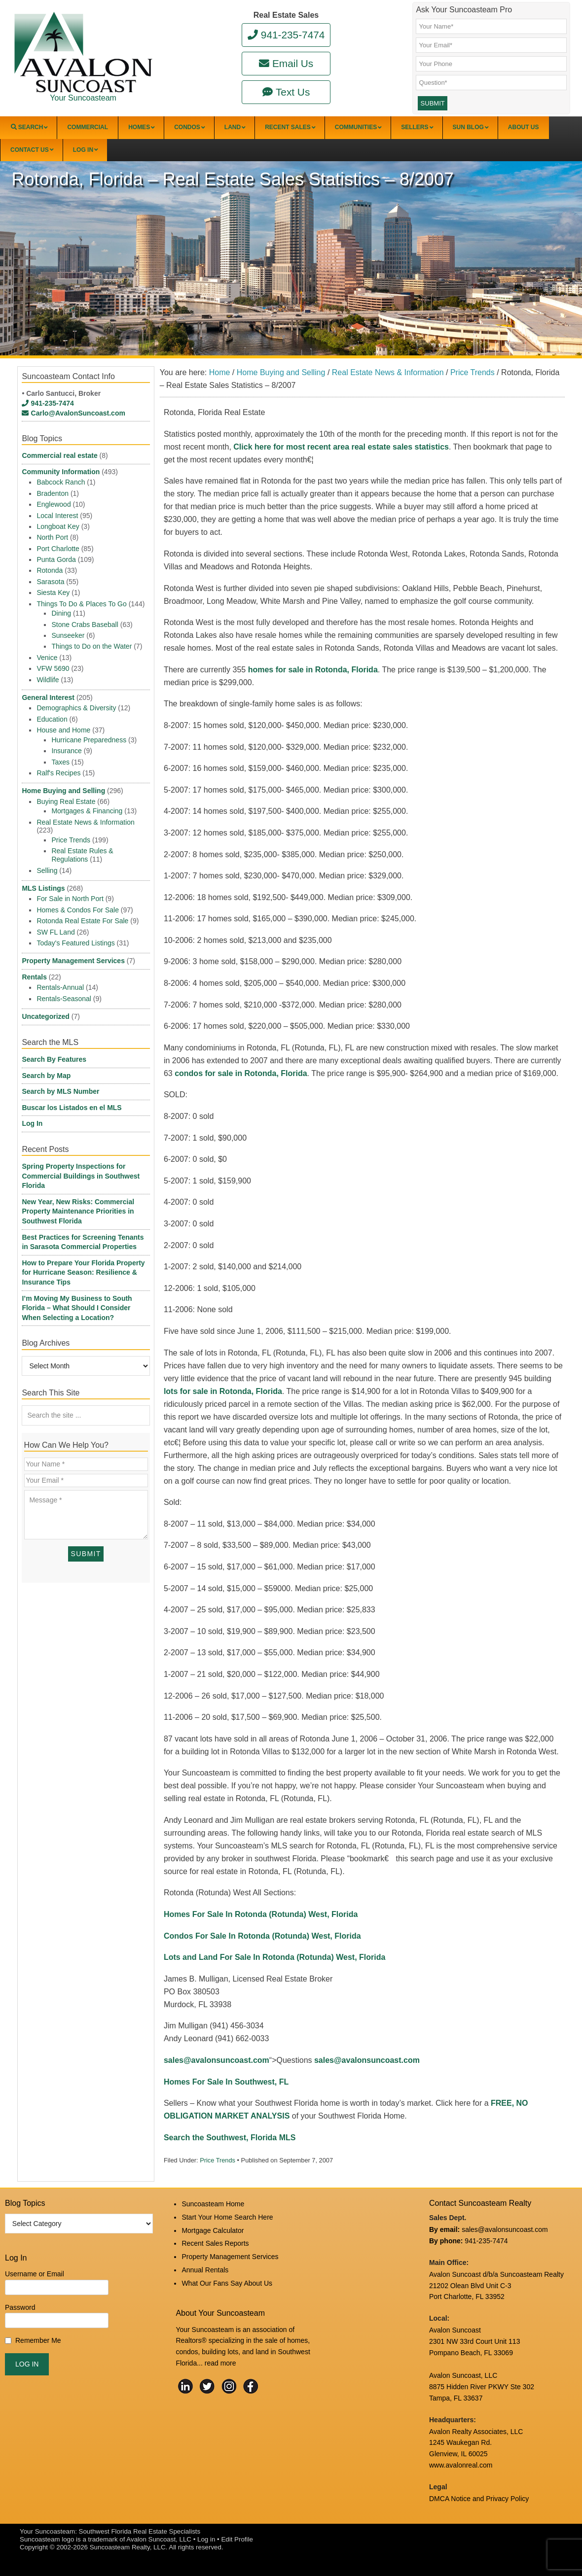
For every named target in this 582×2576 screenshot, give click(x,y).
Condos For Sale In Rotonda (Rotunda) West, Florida (262, 1936)
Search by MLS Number (60, 1091)
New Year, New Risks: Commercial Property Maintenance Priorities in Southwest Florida (78, 1211)
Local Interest (57, 516)
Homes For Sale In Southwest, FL (226, 2082)
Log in (206, 2539)
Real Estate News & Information (85, 822)
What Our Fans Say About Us (227, 2283)
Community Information (61, 472)
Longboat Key (57, 526)
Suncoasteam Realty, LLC (128, 2547)
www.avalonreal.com (460, 2465)
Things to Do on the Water (91, 646)
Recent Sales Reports (215, 2243)
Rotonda (49, 570)
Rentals (34, 977)
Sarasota (50, 582)
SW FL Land (55, 932)
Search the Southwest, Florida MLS (230, 2137)
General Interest (48, 697)
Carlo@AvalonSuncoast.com (73, 413)
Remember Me (38, 2340)
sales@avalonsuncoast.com (216, 2060)
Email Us (286, 63)
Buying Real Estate (65, 801)
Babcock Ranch (60, 482)
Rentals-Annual (60, 987)
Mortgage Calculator (213, 2230)
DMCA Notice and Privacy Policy (479, 2499)
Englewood (53, 504)
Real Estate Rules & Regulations (82, 855)
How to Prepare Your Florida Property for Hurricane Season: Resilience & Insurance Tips (83, 1272)
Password (20, 2307)
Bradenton (52, 493)
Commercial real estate (59, 455)
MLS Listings (43, 888)
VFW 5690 (52, 668)
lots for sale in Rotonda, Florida (223, 1391)
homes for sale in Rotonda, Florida (313, 669)
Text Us (286, 92)
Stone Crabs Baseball (84, 624)
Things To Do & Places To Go (81, 604)
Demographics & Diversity (76, 708)
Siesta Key (53, 592)
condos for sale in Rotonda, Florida (241, 1073)
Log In (32, 1123)
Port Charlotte (57, 549)
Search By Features (54, 1059)
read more (220, 2363)
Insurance (66, 751)
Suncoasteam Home (213, 2204)
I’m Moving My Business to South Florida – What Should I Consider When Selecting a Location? (77, 1308)
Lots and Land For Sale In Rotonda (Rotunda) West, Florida (274, 1957)
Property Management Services (73, 961)
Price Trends (217, 2160)
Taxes (60, 762)
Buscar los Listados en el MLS (71, 1108)
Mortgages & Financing (86, 811)
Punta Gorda (55, 559)
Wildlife (47, 680)
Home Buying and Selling (63, 791)
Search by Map (46, 1075)
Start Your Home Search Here (227, 2217)
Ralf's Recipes (58, 773)
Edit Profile (237, 2539)
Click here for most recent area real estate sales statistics (341, 447)
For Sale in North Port (69, 899)
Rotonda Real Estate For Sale (82, 921)
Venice (46, 657)
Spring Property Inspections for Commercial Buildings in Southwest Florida (81, 1175)
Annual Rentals (205, 2270)
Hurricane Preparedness (88, 740)
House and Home (63, 730)
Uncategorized (45, 1016)
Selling (46, 870)
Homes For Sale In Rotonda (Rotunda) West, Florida (261, 1914)
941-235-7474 (286, 34)
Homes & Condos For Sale (77, 910)
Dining (61, 613)
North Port (52, 537)
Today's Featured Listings (75, 943)
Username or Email (34, 2274)
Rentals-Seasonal (63, 999)
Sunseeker (67, 635)
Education (51, 719)
